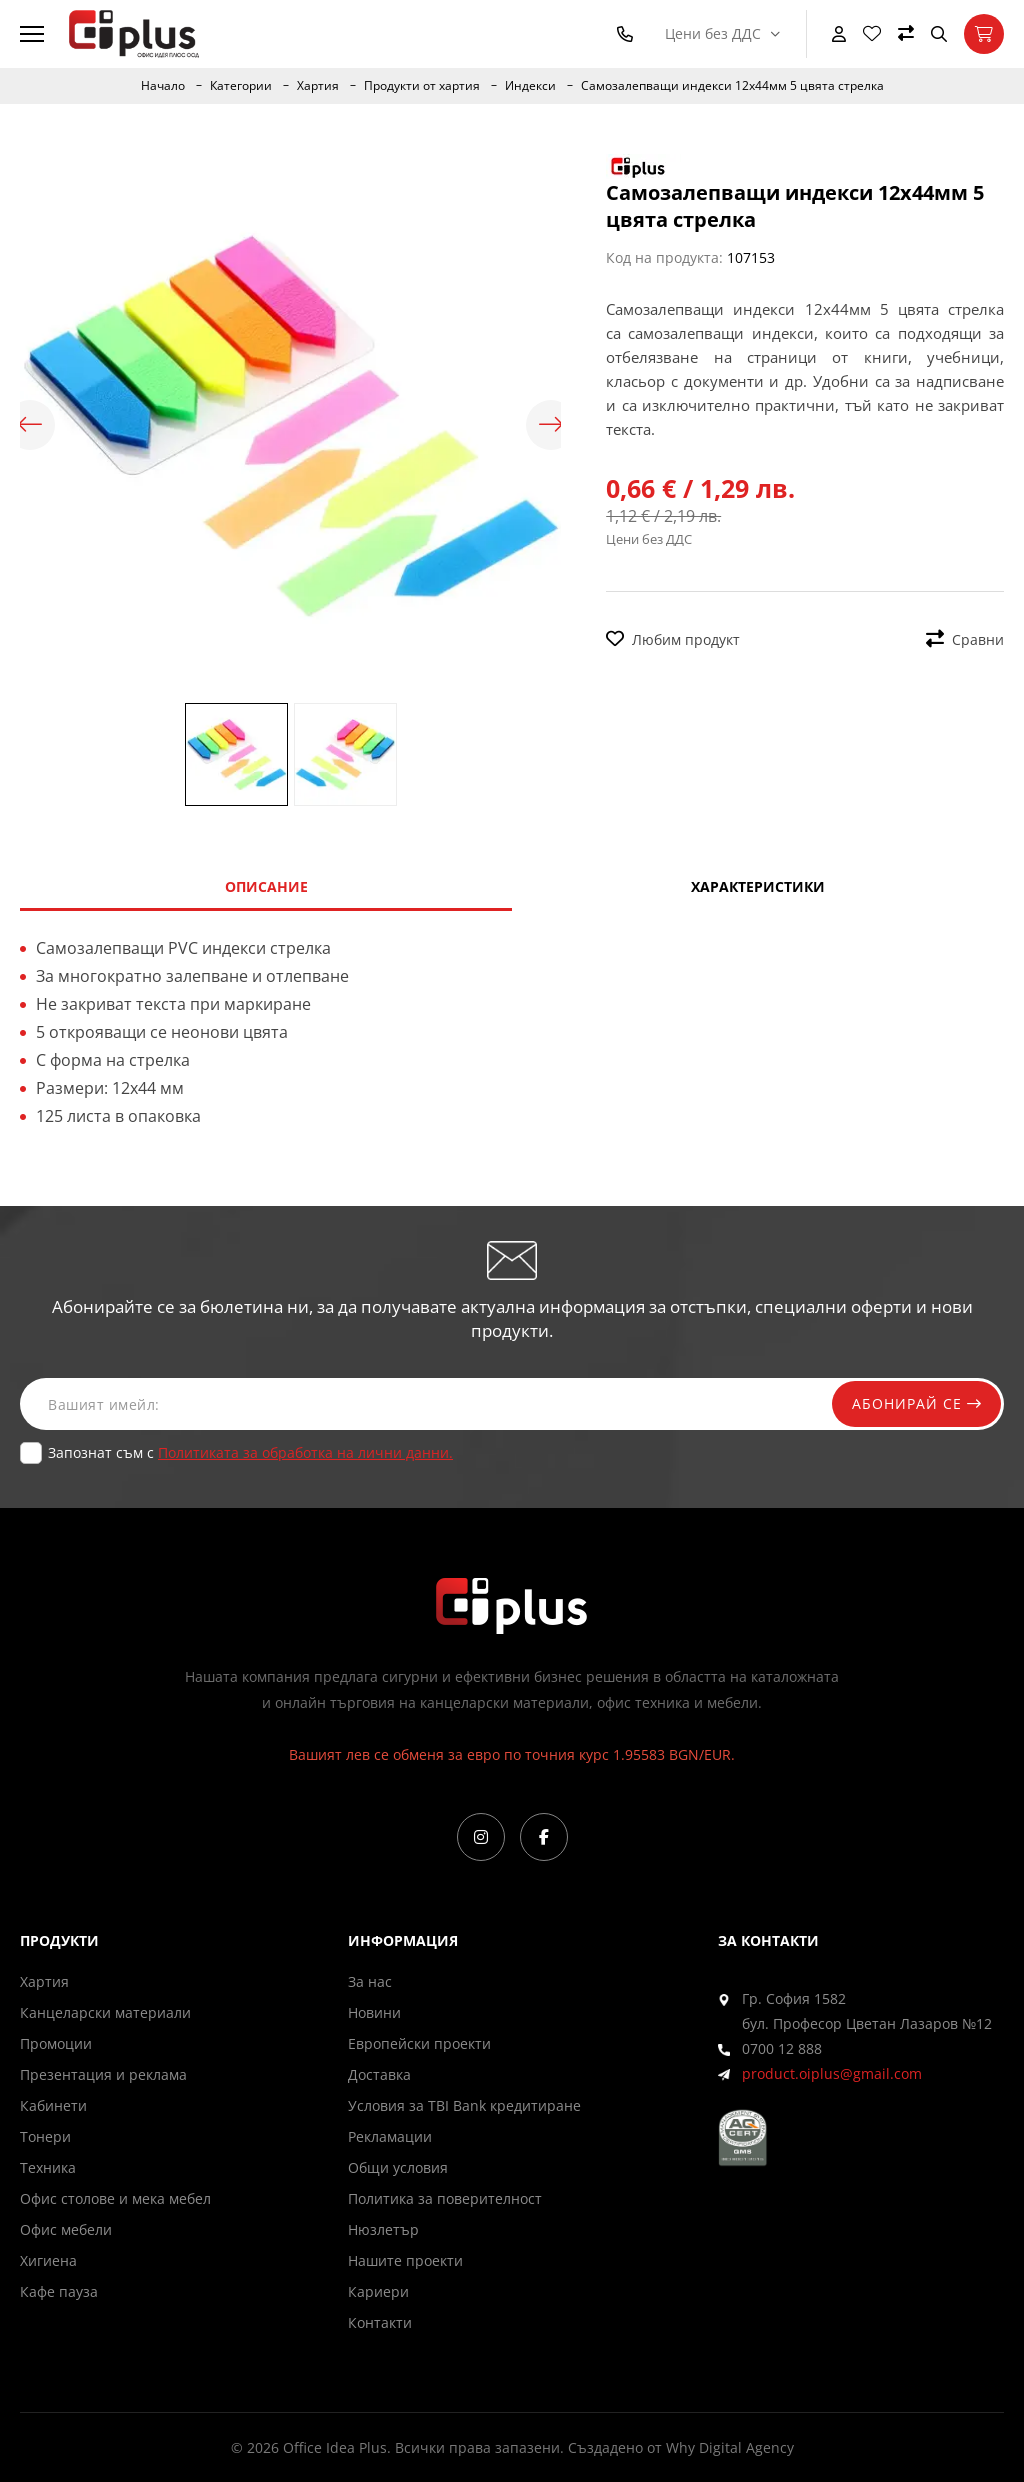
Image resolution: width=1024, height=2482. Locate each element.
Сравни (965, 639)
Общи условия (398, 2167)
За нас (370, 1981)
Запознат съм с (250, 1452)
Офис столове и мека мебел (115, 2198)
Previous (30, 425)
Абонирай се (916, 1403)
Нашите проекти (405, 2260)
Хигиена (48, 2260)
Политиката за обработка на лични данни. (305, 1452)
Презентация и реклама (103, 2074)
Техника (48, 2167)
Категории (241, 86)
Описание (266, 886)
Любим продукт (673, 639)
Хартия (318, 86)
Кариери (378, 2291)
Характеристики (758, 886)
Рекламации (390, 2136)
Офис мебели (66, 2229)
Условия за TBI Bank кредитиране (464, 2105)
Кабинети (53, 2105)
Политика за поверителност (445, 2198)
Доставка (379, 2074)
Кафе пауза (59, 2291)
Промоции (56, 2043)
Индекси (530, 86)
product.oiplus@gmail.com (832, 2073)
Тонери (45, 2136)
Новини (374, 2012)
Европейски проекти (419, 2043)
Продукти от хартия (422, 86)
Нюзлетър (383, 2229)
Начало (163, 86)
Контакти (380, 2322)
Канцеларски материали (105, 2012)
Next (551, 425)
